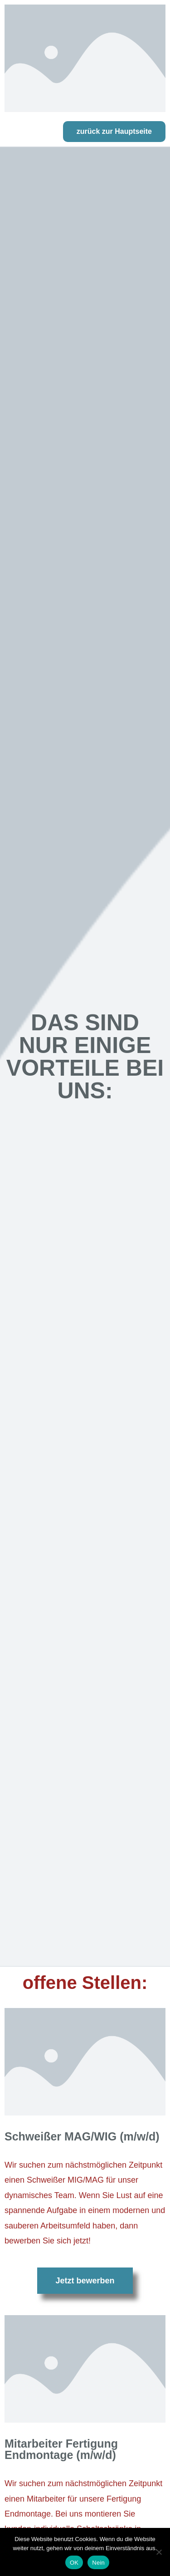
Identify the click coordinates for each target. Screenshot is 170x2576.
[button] (114, 131)
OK (74, 2562)
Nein (98, 2562)
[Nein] (158, 2551)
